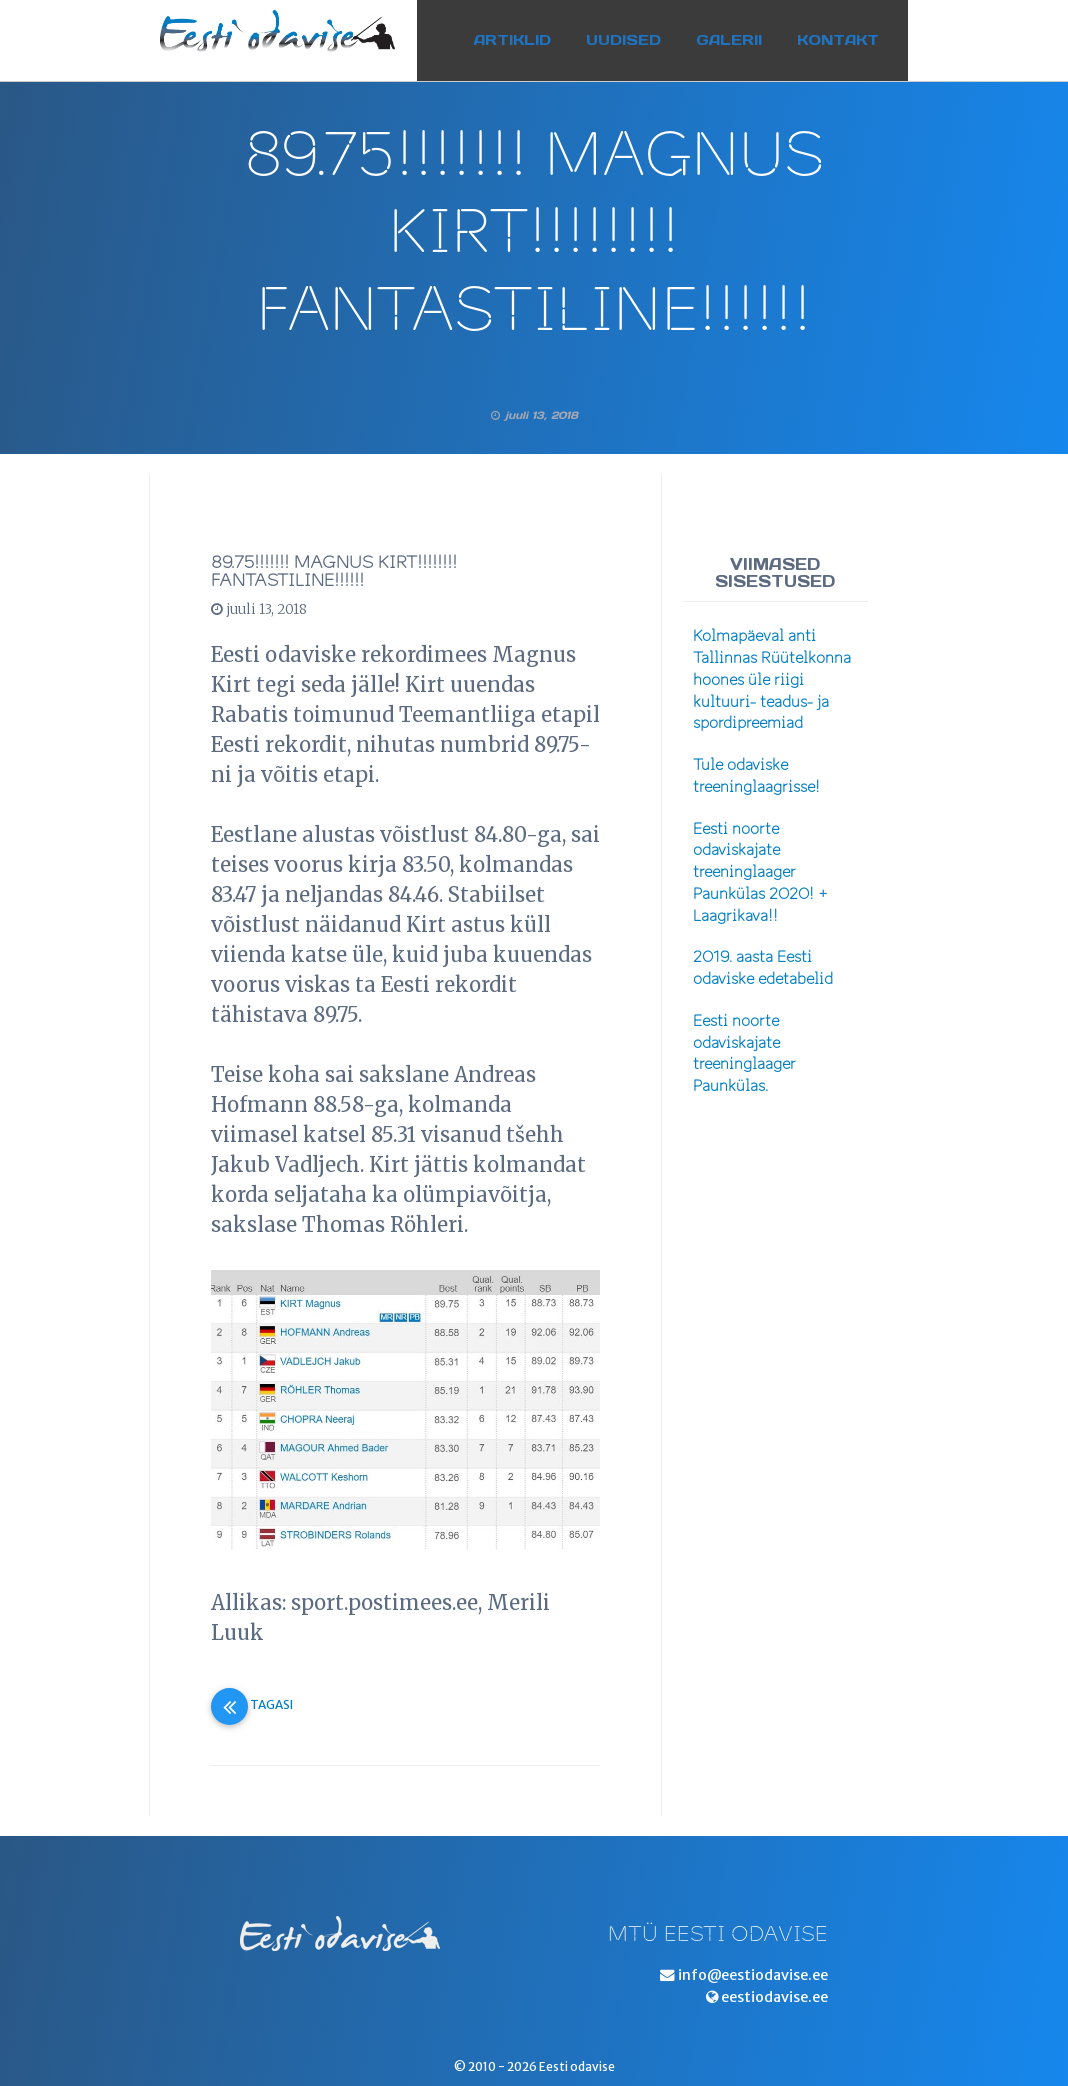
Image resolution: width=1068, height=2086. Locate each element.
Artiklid (531, 33)
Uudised (642, 33)
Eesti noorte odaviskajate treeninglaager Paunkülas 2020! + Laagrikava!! (760, 872)
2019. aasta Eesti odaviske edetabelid (763, 968)
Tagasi (252, 1704)
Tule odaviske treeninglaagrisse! (756, 776)
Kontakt (857, 33)
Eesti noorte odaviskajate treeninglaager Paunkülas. (744, 1053)
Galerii (748, 33)
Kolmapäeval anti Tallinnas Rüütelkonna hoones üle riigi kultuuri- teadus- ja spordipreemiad (772, 679)
